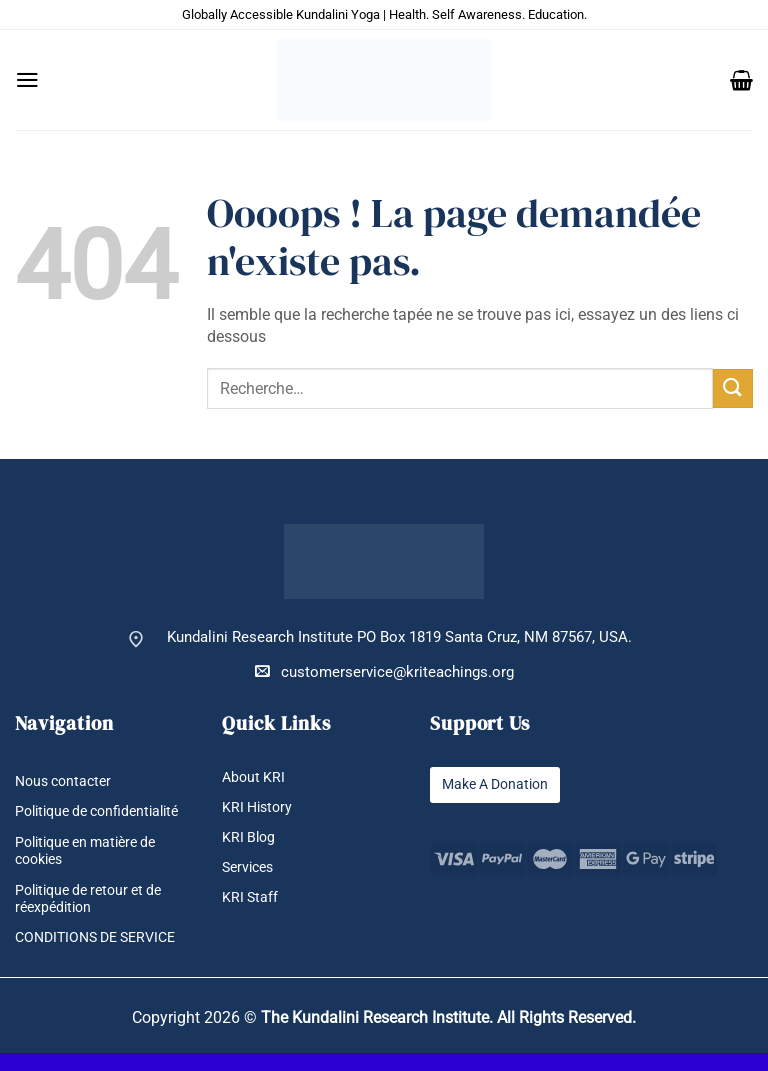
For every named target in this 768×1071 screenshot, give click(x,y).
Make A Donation (500, 784)
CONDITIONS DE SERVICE (102, 955)
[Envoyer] (733, 388)
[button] (27, 80)
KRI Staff (251, 898)
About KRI (255, 777)
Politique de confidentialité (62, 821)
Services (250, 867)
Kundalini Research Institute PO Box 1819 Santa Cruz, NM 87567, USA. (399, 637)
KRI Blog (250, 837)
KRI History (259, 807)
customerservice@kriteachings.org (384, 671)
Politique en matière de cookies (92, 868)
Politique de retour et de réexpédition (95, 916)
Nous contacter (67, 781)
